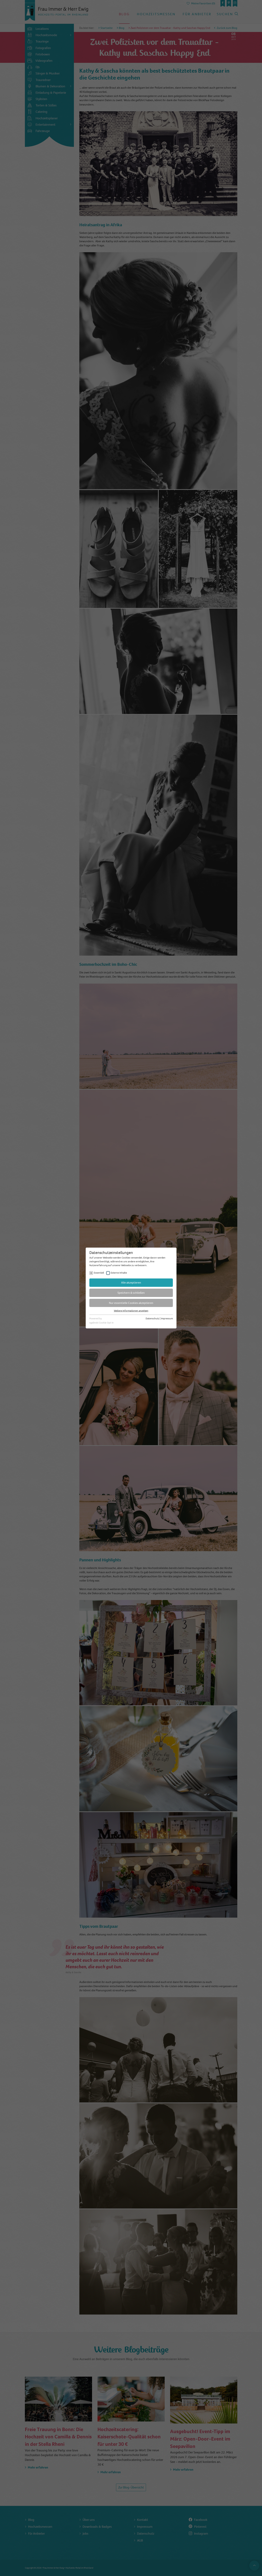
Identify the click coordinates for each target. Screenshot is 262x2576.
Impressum (167, 1318)
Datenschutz (152, 1318)
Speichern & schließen (131, 1293)
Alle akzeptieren (131, 1282)
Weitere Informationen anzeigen (131, 1310)
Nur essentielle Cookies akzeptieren (131, 1303)
